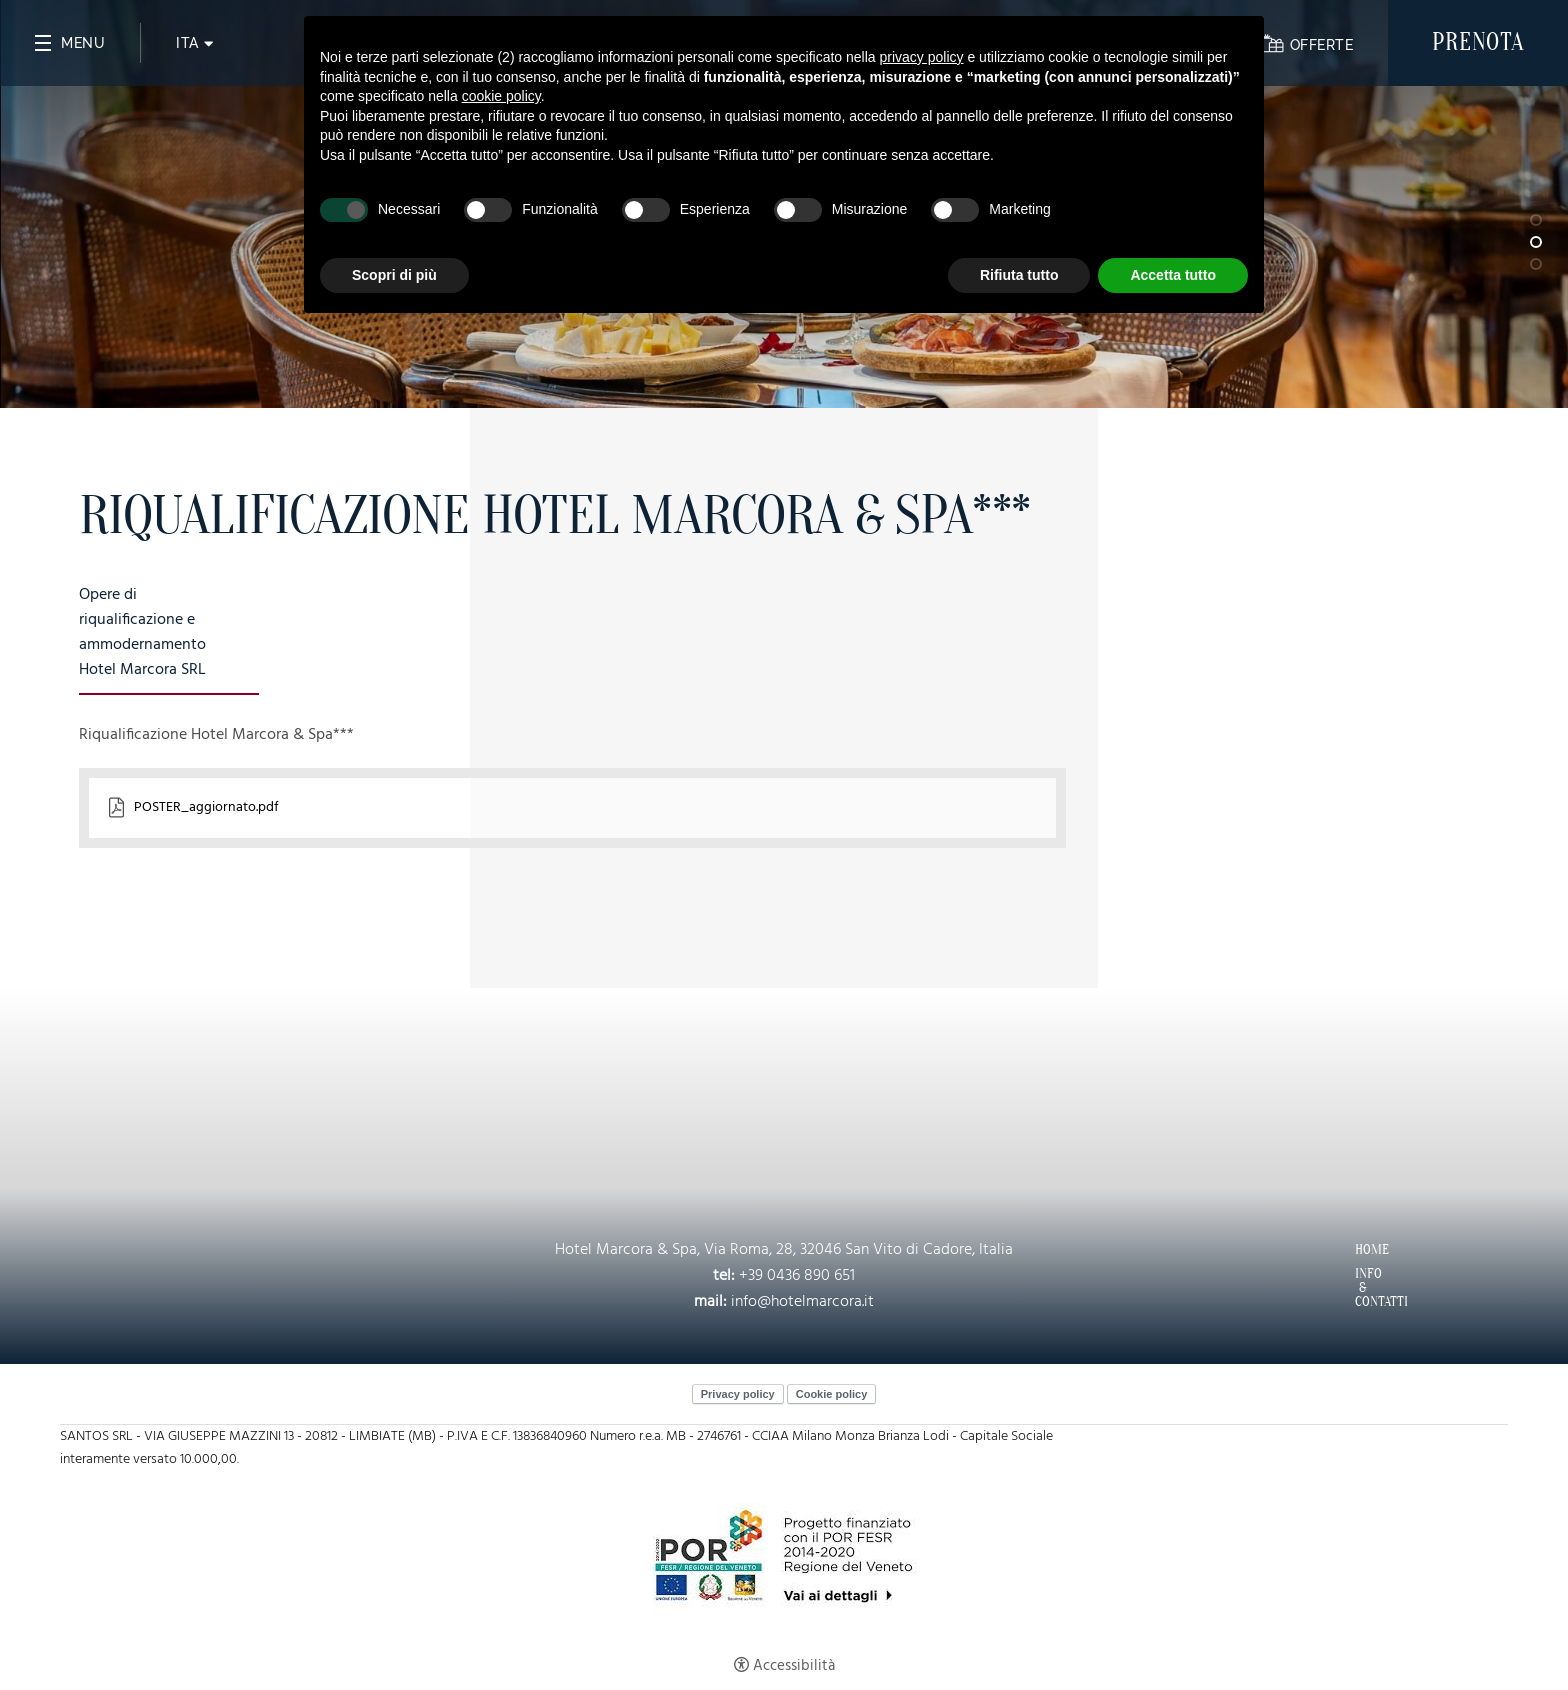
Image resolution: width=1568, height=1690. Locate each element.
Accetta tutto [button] (1173, 275)
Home (1360, 1250)
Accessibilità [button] (794, 1665)
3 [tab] (1536, 264)
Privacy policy (738, 1394)
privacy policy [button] (922, 57)
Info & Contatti (1360, 1288)
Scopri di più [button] (394, 275)
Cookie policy (832, 1394)
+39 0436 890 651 (797, 1276)
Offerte (1321, 45)
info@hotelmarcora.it (802, 1302)
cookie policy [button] (501, 96)
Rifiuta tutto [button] (1019, 275)
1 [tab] (1536, 220)
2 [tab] (1536, 242)
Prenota (1478, 42)
